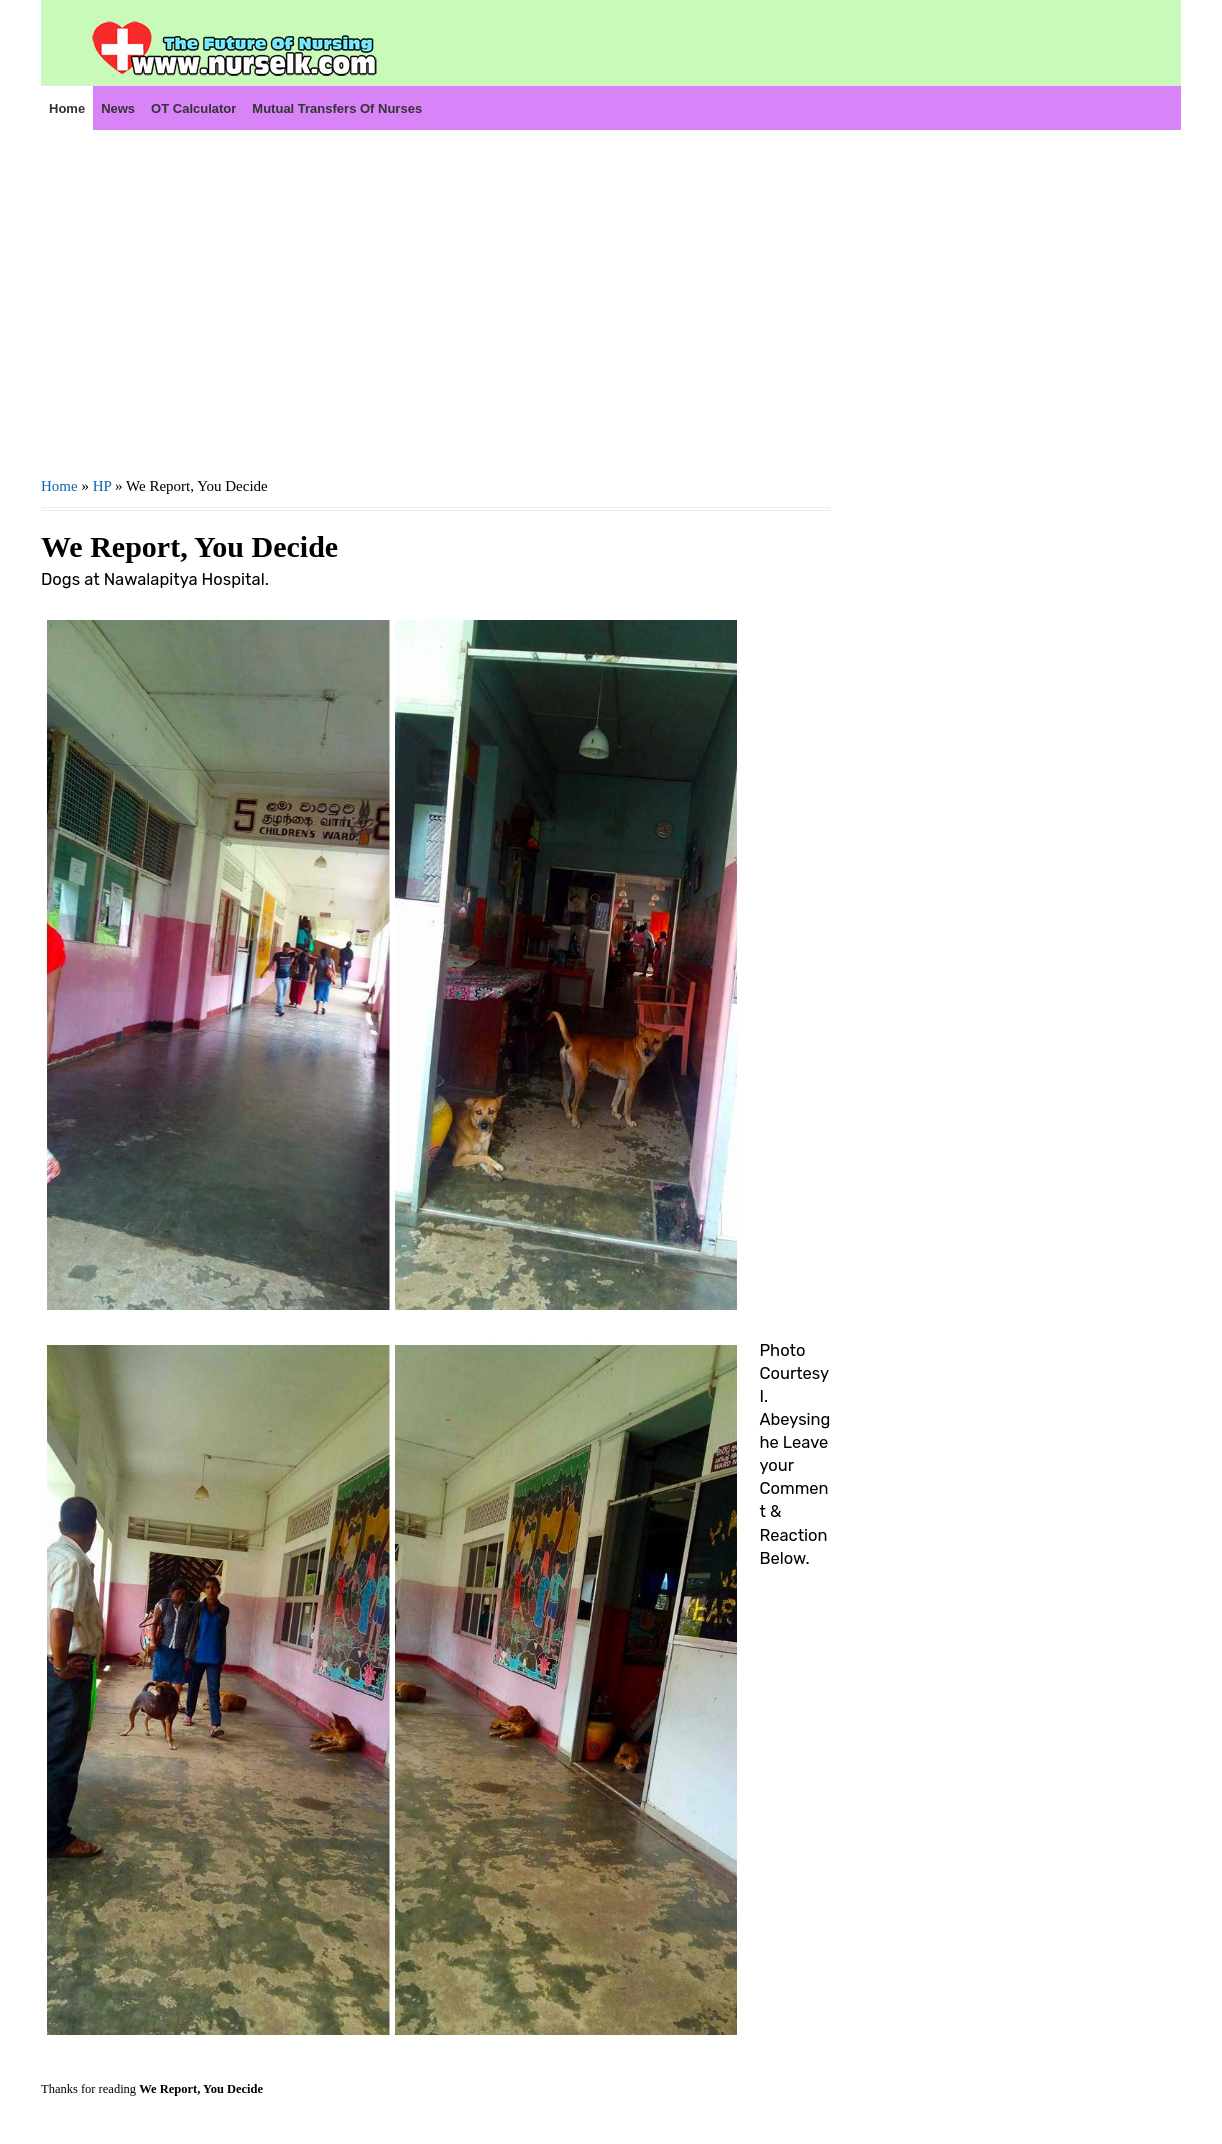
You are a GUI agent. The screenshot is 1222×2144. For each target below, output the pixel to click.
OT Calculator (193, 108)
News (118, 108)
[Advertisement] (436, 301)
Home (67, 108)
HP (102, 486)
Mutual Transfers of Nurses (337, 108)
